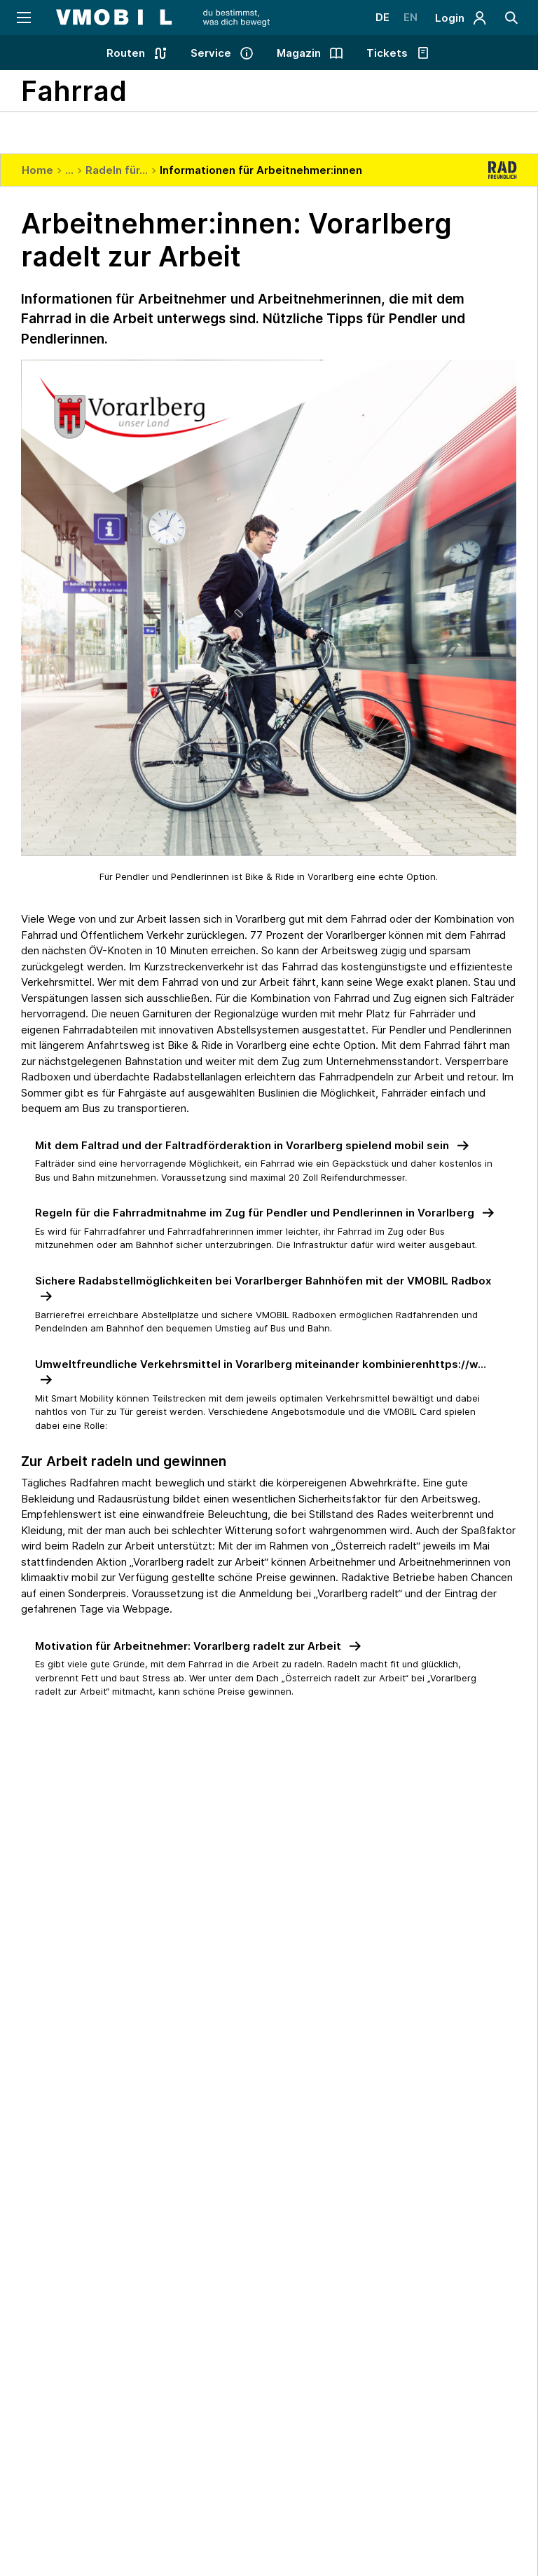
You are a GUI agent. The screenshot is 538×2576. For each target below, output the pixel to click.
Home (37, 170)
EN (411, 17)
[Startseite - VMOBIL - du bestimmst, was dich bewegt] (163, 17)
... (69, 170)
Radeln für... (116, 170)
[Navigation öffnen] (23, 17)
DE (382, 17)
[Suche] (511, 17)
